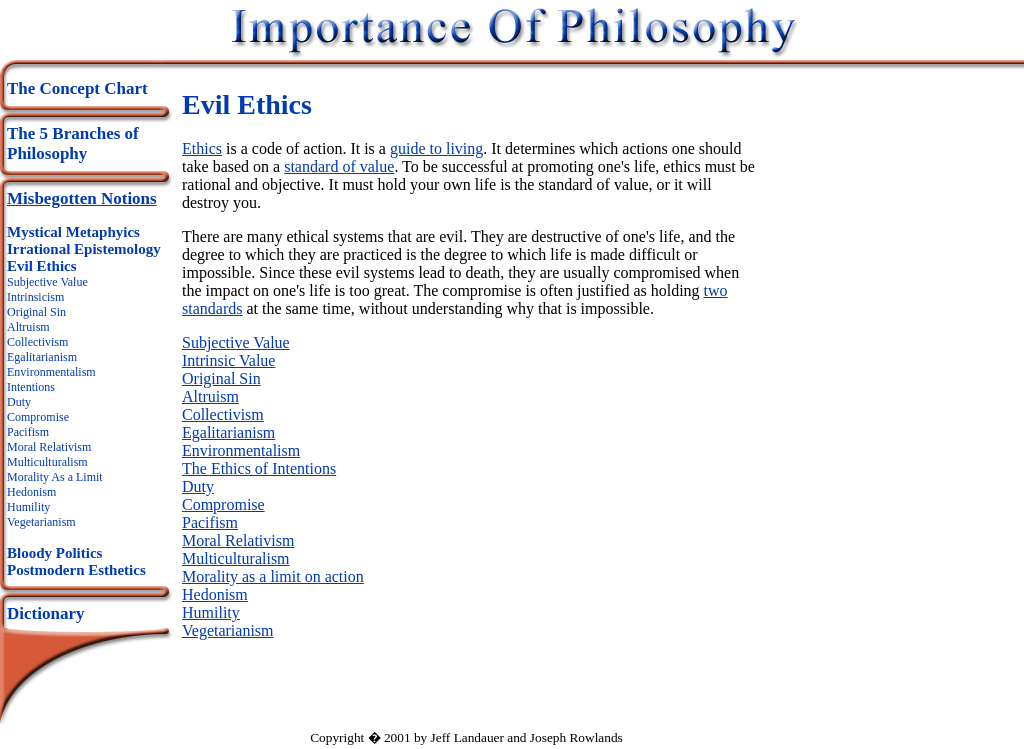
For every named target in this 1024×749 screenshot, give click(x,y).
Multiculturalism (47, 462)
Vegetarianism (41, 522)
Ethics (202, 148)
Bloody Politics (54, 553)
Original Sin (36, 312)
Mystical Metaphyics (73, 232)
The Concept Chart (77, 88)
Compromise (38, 417)
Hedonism (31, 492)
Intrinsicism (35, 297)
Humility (28, 507)
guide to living (436, 148)
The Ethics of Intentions (259, 468)
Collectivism (37, 342)
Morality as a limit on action (273, 576)
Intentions (31, 387)
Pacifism (28, 432)
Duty (19, 402)
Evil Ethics (42, 266)
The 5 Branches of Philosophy (73, 143)
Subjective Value (47, 282)
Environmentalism (51, 372)
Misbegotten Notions (82, 198)
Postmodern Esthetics (76, 570)
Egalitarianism (42, 357)
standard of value (339, 166)
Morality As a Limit (55, 477)
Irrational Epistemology (84, 249)
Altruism (28, 327)
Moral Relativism (49, 447)
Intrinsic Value (228, 360)
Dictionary (45, 613)
